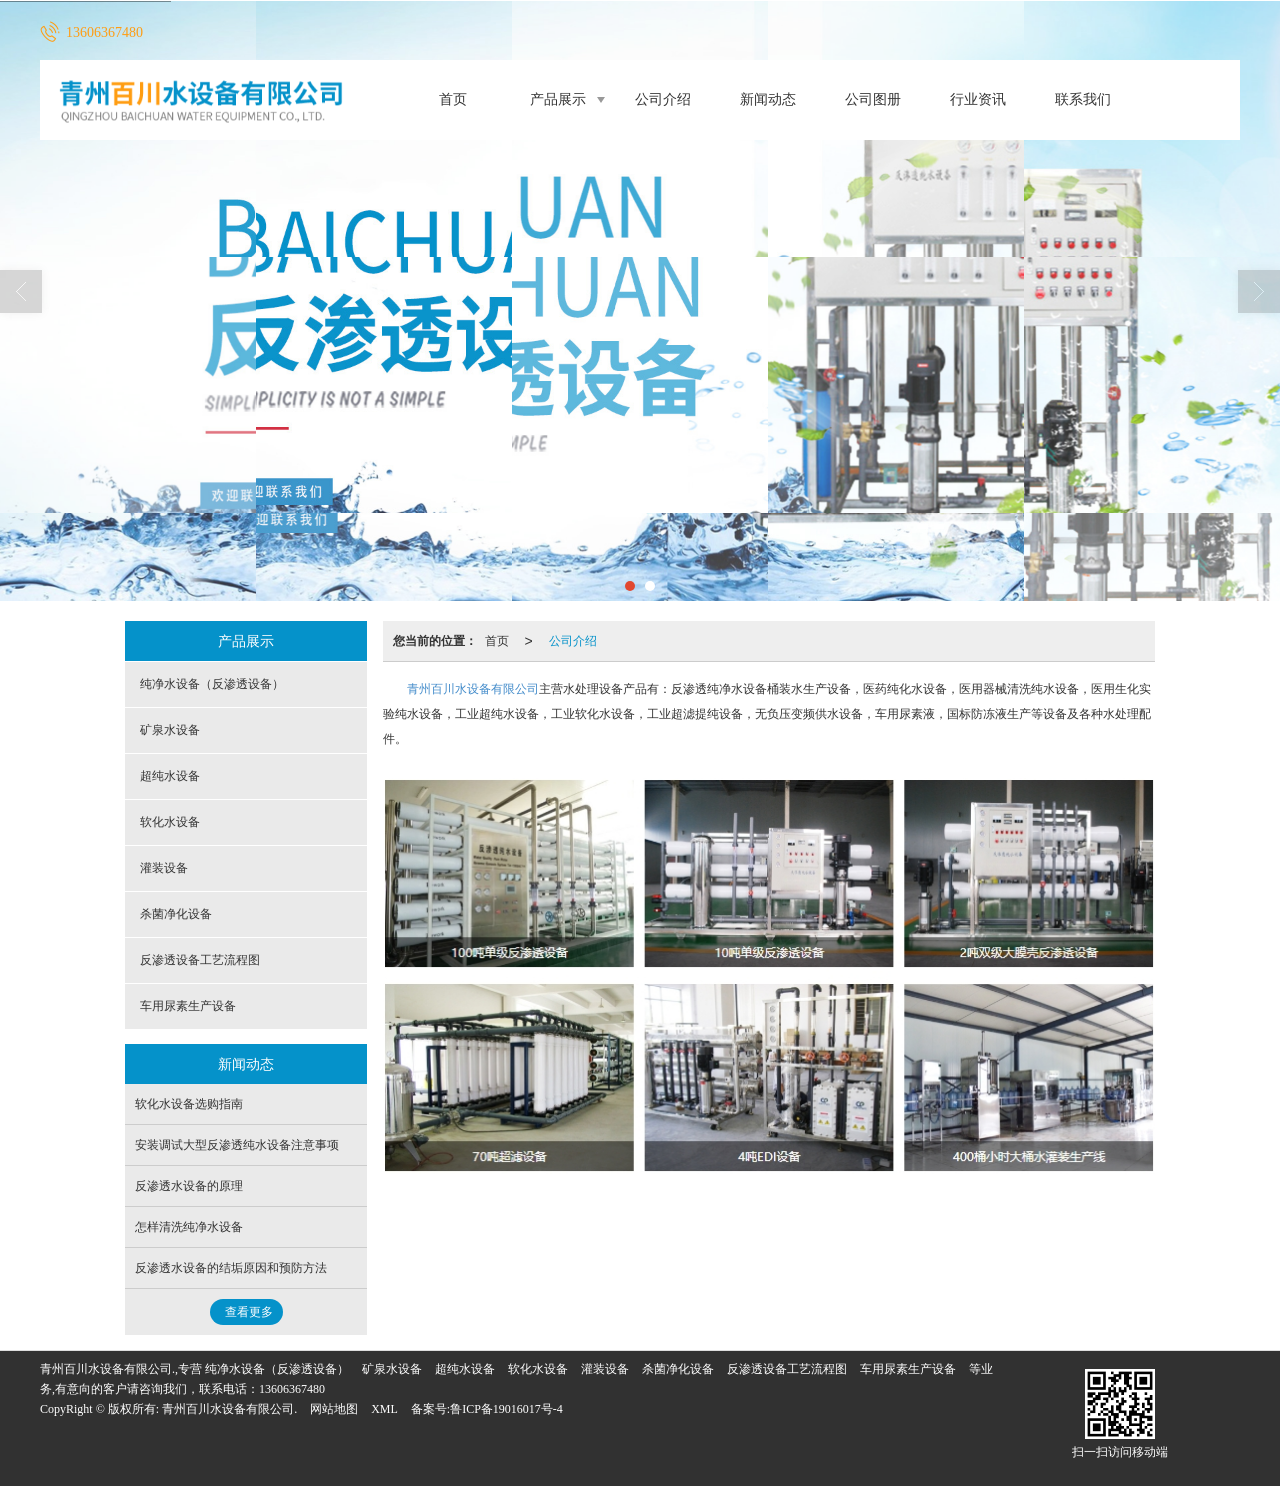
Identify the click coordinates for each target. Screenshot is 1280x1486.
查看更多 (249, 1312)
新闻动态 (768, 99)
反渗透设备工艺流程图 (200, 960)
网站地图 (334, 1409)
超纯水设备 (170, 776)
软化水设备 (170, 822)
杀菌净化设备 (176, 914)
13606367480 (292, 1389)
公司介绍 (663, 99)
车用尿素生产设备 (188, 1006)
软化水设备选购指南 (189, 1104)
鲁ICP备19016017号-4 (506, 1409)
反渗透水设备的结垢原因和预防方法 (231, 1268)
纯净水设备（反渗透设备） (212, 684)
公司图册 (873, 99)
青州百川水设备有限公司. (229, 1409)
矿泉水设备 (170, 730)
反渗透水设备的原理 (189, 1186)
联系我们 (1083, 99)
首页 (453, 99)
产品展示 (558, 99)
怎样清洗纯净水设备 (189, 1227)
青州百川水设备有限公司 (473, 689)
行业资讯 (978, 99)
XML (384, 1409)
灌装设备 (164, 868)
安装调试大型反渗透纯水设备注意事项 (237, 1145)
